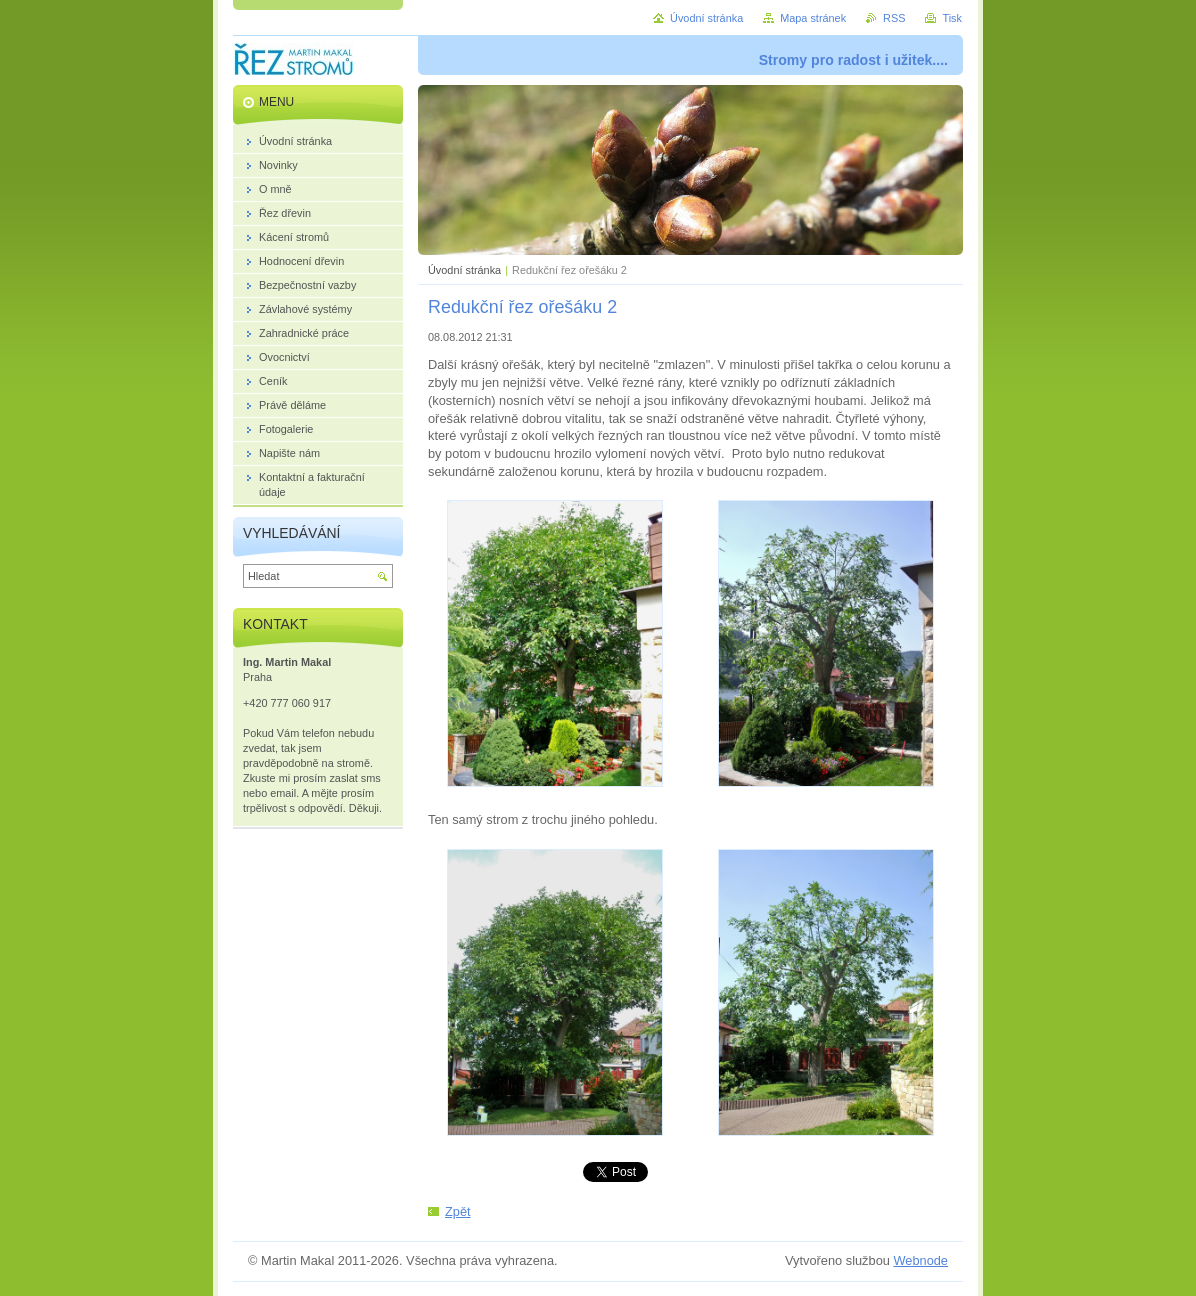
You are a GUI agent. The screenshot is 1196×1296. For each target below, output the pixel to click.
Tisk (952, 18)
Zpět (458, 1211)
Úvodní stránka (464, 270)
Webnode (920, 1260)
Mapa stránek (813, 18)
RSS (894, 18)
